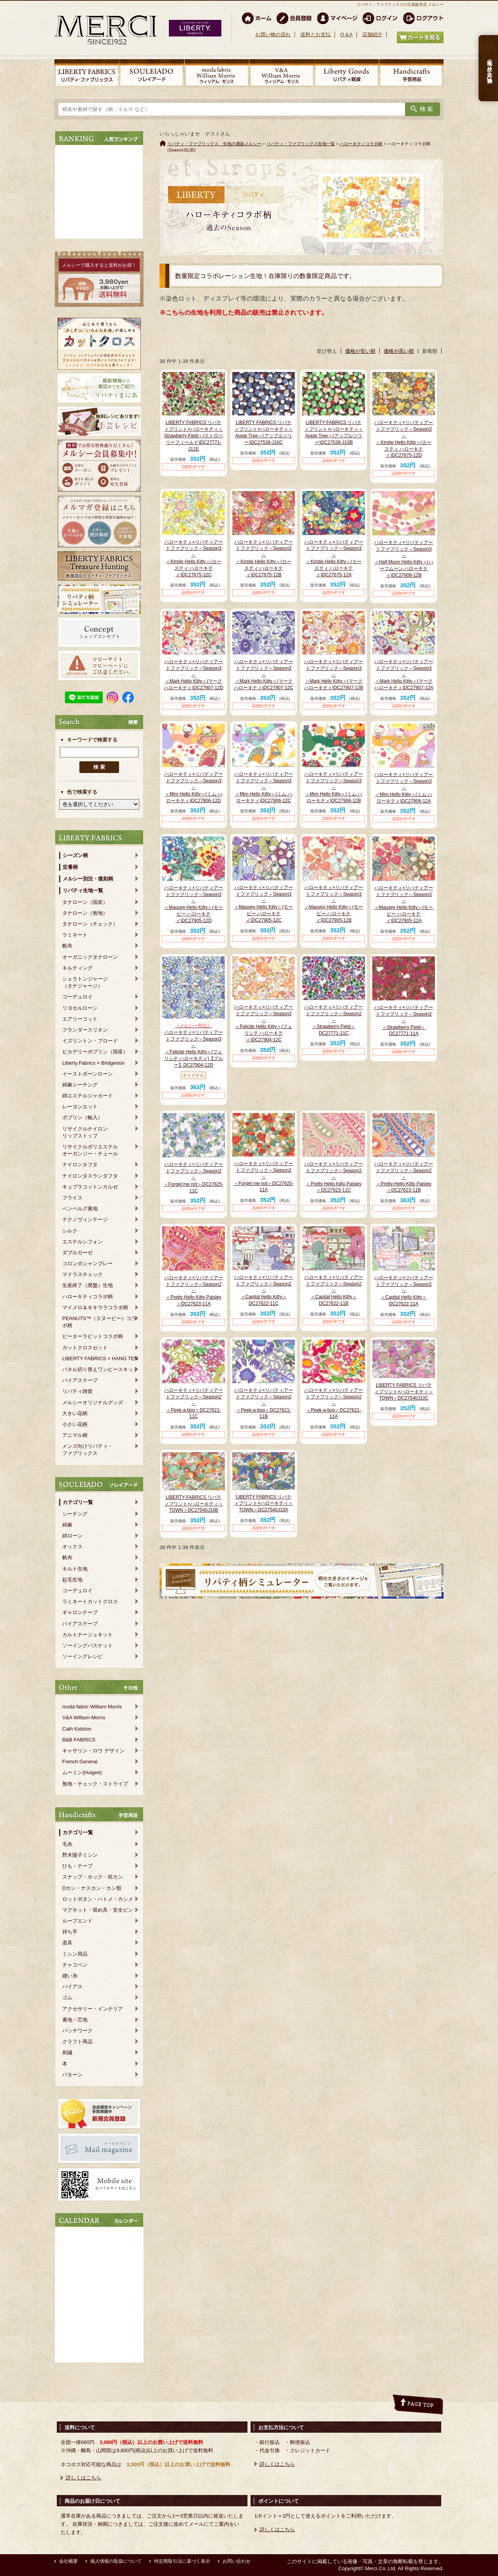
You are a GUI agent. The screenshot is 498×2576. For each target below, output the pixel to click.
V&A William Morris (83, 1717)
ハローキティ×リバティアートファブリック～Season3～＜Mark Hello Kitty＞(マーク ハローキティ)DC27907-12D (193, 674)
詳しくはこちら (83, 2478)
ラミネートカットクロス (90, 1601)
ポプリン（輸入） (82, 1117)
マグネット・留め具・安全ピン (97, 1910)
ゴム (67, 1997)
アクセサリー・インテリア (92, 2009)
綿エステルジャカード (87, 1096)
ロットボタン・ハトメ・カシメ (97, 1899)
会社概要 (68, 2561)
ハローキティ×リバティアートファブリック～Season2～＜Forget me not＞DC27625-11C (193, 1177)
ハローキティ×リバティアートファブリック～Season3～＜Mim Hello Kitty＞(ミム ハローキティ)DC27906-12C (263, 787)
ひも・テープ (77, 1866)
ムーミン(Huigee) (82, 1772)
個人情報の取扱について (116, 2561)
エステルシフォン (82, 1242)
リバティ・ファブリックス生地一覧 (301, 143)
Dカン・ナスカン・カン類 (91, 1888)
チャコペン (75, 1965)
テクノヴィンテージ (85, 1219)
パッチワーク (77, 2031)
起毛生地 (72, 1580)
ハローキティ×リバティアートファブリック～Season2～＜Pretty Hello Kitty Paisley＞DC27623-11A (193, 1290)
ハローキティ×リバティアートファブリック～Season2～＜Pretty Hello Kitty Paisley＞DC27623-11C (333, 1177)
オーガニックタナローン (90, 957)
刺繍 (67, 2052)
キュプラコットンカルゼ (90, 1187)
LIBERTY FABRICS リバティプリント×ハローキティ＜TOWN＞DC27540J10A (263, 1503)
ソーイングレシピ (82, 1656)
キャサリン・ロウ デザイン (93, 1751)
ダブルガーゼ (77, 1252)
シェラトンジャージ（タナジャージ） (85, 982)
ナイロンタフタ (80, 1164)
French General (79, 1761)
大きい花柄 (75, 1413)
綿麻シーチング (80, 1085)
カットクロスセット (85, 1348)
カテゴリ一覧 (78, 1502)
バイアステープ (80, 1380)
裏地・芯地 (75, 2020)
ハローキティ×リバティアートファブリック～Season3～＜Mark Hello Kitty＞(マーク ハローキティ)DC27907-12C (263, 674)
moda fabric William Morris (92, 1707)
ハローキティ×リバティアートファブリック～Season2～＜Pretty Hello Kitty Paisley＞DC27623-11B (403, 1177)
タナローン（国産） (85, 902)
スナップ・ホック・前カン (92, 1877)
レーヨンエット (80, 1106)
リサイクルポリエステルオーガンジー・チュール (90, 1150)
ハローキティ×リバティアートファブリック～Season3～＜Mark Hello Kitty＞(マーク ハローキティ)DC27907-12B (333, 674)
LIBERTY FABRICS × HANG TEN (100, 1358)
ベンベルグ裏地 (80, 1208)
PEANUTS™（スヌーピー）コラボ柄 (99, 1321)
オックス (72, 1546)
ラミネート (75, 935)
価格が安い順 (360, 351)
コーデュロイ (77, 997)
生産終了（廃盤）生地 (87, 1285)
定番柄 (70, 867)
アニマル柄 (75, 1435)
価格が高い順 (399, 351)
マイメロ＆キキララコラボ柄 (95, 1307)
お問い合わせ (237, 2561)
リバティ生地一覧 (83, 890)
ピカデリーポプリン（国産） (95, 1052)
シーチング (75, 1514)
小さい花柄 (75, 1424)
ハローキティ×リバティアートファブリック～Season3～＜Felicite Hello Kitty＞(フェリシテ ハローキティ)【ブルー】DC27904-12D (193, 1045)
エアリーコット (80, 1019)
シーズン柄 (75, 855)
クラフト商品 (77, 2041)
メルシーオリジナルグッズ (92, 1402)
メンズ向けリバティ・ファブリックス (87, 1449)
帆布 (67, 946)
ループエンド (77, 1921)
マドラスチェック (82, 1274)
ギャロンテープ (80, 1612)
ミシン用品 (75, 1954)
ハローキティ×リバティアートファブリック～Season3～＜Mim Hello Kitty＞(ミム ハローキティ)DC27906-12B (333, 787)
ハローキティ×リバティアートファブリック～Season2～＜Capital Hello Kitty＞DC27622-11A (403, 1290)
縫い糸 (69, 1976)
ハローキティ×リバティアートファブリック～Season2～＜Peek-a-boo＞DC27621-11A (333, 1403)
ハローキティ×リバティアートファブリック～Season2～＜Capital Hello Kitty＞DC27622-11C (263, 1290)
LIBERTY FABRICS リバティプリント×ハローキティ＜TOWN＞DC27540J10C (403, 1391)
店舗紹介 (372, 34)
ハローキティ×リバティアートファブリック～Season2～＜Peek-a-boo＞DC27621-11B (263, 1403)
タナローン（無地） (85, 913)
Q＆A (346, 34)
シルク (69, 1231)
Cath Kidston (76, 1729)
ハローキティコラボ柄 (87, 1296)
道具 (67, 1943)
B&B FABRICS (78, 1740)
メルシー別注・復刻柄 (88, 879)
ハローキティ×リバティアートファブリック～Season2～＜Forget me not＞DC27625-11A (263, 1176)
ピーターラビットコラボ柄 (92, 1336)
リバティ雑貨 (77, 1391)
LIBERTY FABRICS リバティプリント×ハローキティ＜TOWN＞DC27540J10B (193, 1504)
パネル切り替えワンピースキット (100, 1369)
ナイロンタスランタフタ (90, 1176)
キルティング (77, 968)
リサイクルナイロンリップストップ (85, 1132)
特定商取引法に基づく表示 (182, 2561)
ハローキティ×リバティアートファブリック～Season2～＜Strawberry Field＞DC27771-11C (333, 1020)
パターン (72, 2075)
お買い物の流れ (273, 34)
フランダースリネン (85, 1030)
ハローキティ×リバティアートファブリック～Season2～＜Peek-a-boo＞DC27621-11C (193, 1403)
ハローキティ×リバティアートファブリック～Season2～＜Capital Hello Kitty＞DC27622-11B (333, 1290)
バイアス (72, 1987)
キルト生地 (75, 1569)
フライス (72, 1198)
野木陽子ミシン (80, 1855)
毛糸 (67, 1844)
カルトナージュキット (87, 1635)
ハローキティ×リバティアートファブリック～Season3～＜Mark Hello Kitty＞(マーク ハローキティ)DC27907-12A (403, 674)
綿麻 (67, 1525)
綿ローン (72, 1536)
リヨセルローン (80, 1008)
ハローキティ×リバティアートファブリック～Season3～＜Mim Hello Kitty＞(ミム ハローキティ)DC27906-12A (403, 787)
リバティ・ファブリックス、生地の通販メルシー (214, 143)
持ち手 (69, 1932)
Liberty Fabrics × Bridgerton (93, 1063)
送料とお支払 (315, 34)
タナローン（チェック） (90, 924)
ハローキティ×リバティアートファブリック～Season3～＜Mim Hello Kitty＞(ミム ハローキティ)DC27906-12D (193, 787)
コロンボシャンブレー (87, 1263)
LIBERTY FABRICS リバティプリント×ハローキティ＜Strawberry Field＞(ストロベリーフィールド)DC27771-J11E (193, 435)
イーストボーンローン (87, 1074)
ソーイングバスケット (87, 1645)
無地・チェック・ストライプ (95, 1784)
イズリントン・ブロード (90, 1041)
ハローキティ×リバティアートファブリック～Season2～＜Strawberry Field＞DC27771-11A (403, 1020)
